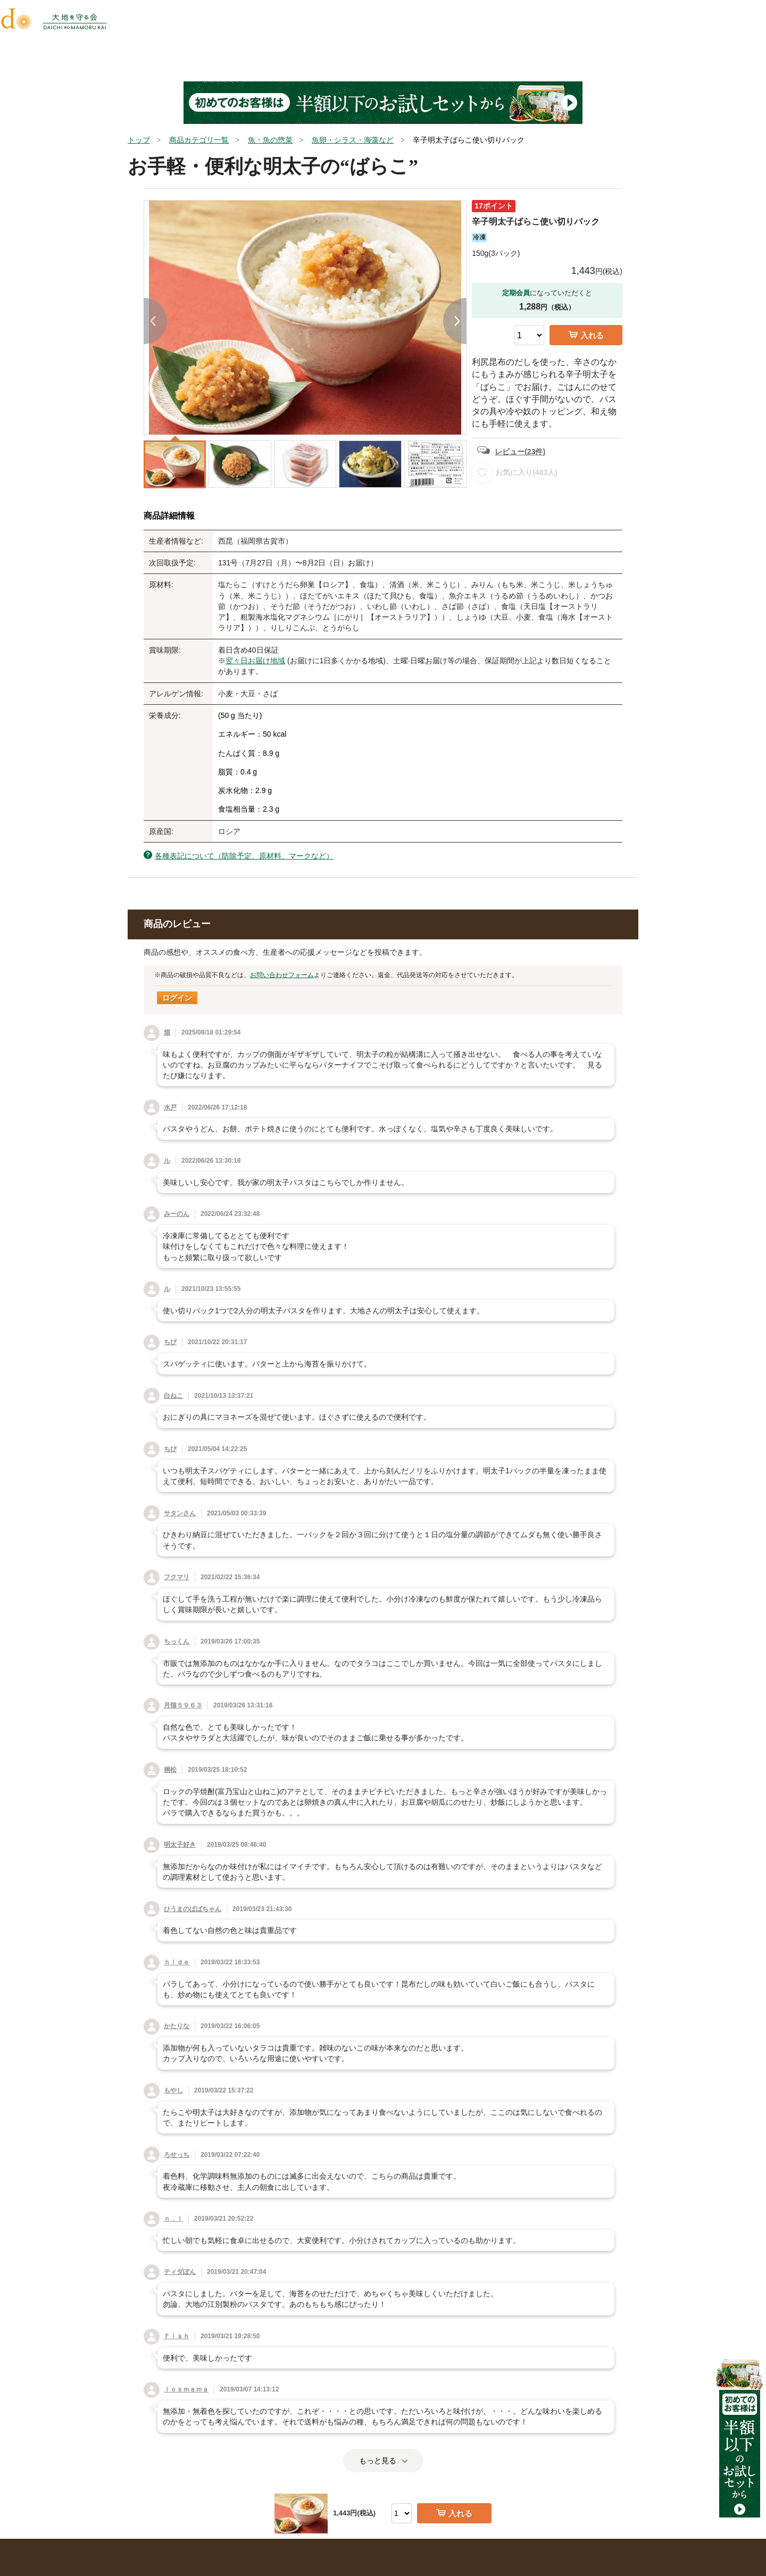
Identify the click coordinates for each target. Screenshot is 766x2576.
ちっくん (176, 1641)
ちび (170, 1342)
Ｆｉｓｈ (176, 2336)
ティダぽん (180, 2271)
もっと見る (383, 2460)
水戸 (170, 1107)
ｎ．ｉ (173, 2218)
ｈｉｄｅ (176, 1962)
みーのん (176, 1214)
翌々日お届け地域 (255, 660)
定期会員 (516, 293)
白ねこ (173, 1395)
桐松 (170, 1769)
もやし (173, 2090)
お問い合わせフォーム (282, 975)
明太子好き (180, 1844)
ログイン (177, 998)
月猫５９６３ (183, 1705)
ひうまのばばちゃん (192, 1909)
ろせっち (176, 2154)
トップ (139, 140)
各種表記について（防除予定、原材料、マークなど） (244, 856)
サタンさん (180, 1513)
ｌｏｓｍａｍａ (186, 2389)
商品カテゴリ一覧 (199, 140)
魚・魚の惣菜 (270, 140)
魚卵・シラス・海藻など (353, 140)
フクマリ (176, 1577)
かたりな (176, 2026)
